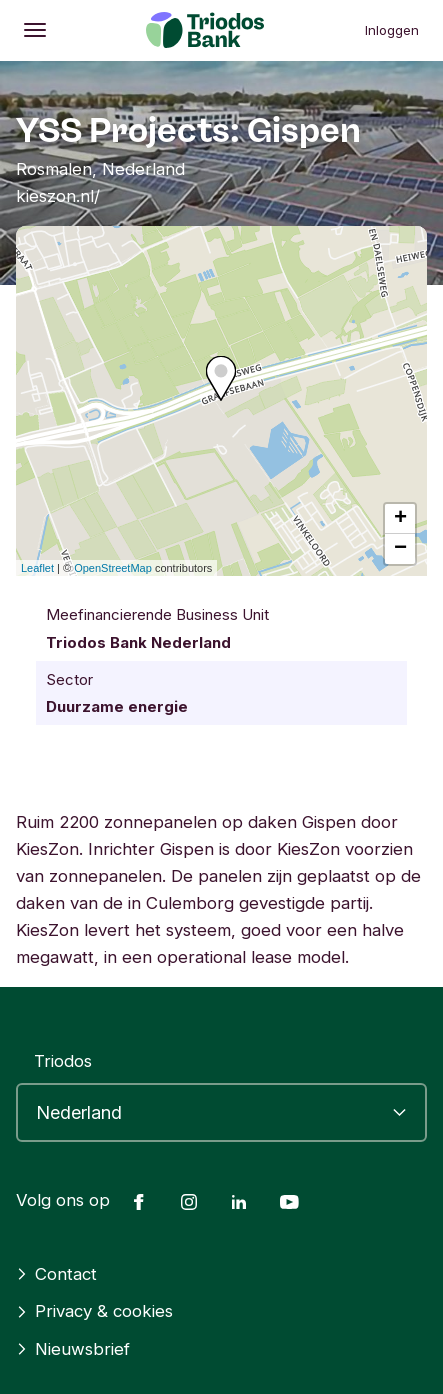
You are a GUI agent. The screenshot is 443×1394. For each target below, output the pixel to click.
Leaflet (37, 568)
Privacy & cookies (94, 1311)
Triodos (63, 1061)
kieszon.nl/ (58, 196)
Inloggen (392, 30)
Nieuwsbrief (73, 1349)
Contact (56, 1274)
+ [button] (400, 519)
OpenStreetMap (113, 568)
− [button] (400, 549)
